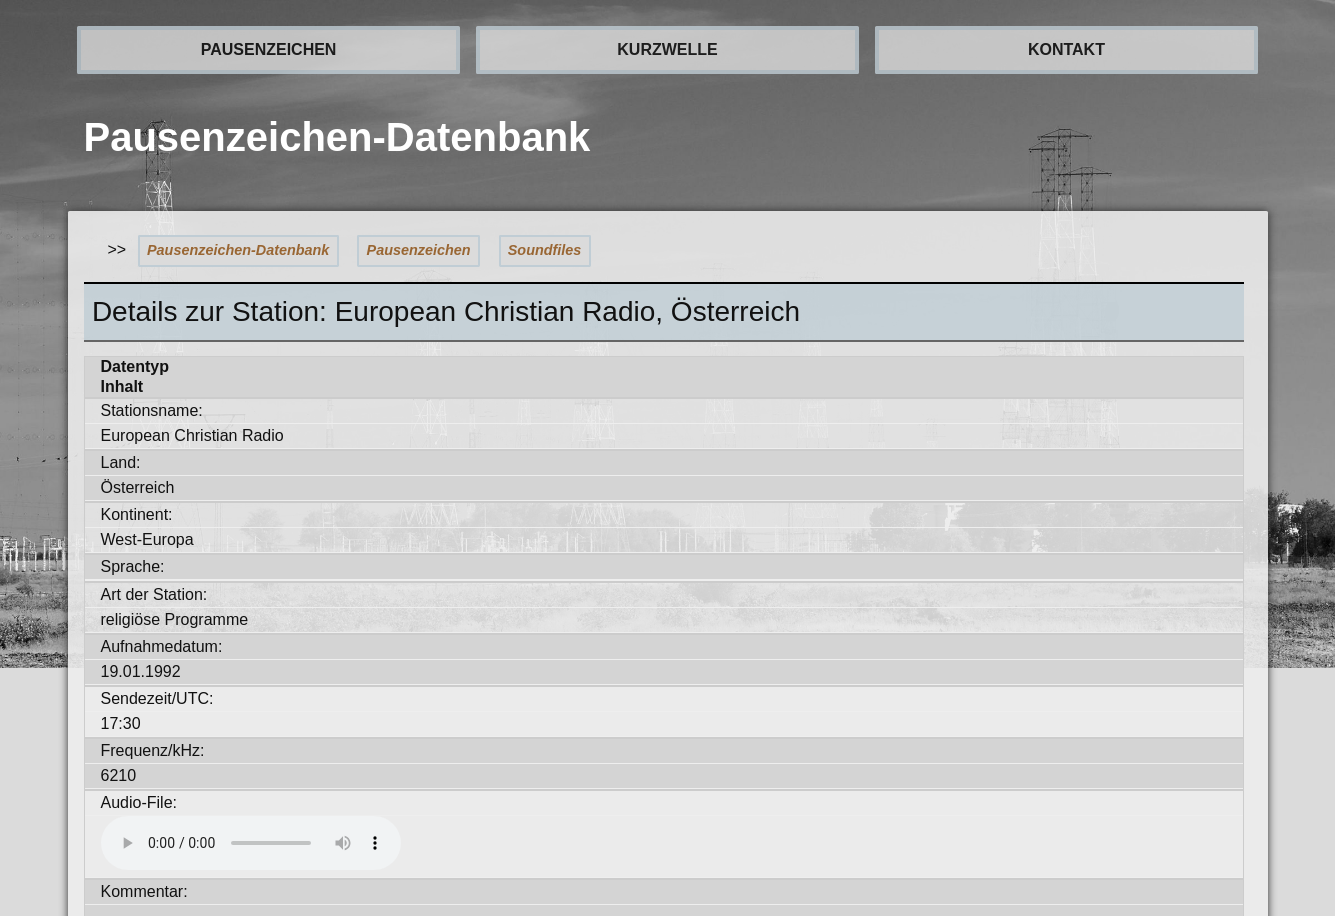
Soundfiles (545, 250)
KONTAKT (1066, 49)
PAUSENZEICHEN (269, 49)
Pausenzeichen (419, 250)
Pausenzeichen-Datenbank (238, 250)
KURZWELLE (667, 49)
